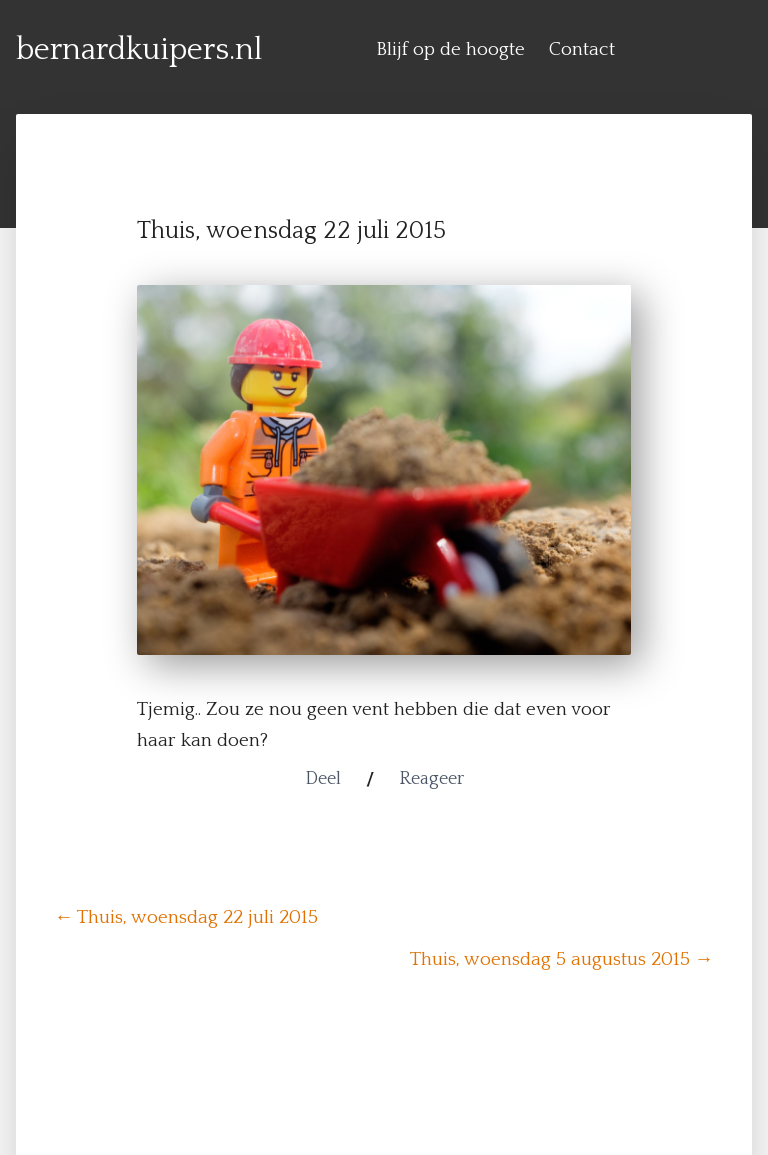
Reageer (431, 779)
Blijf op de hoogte (450, 49)
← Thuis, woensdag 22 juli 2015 (186, 917)
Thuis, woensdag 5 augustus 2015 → (562, 959)
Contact (582, 49)
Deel (323, 779)
